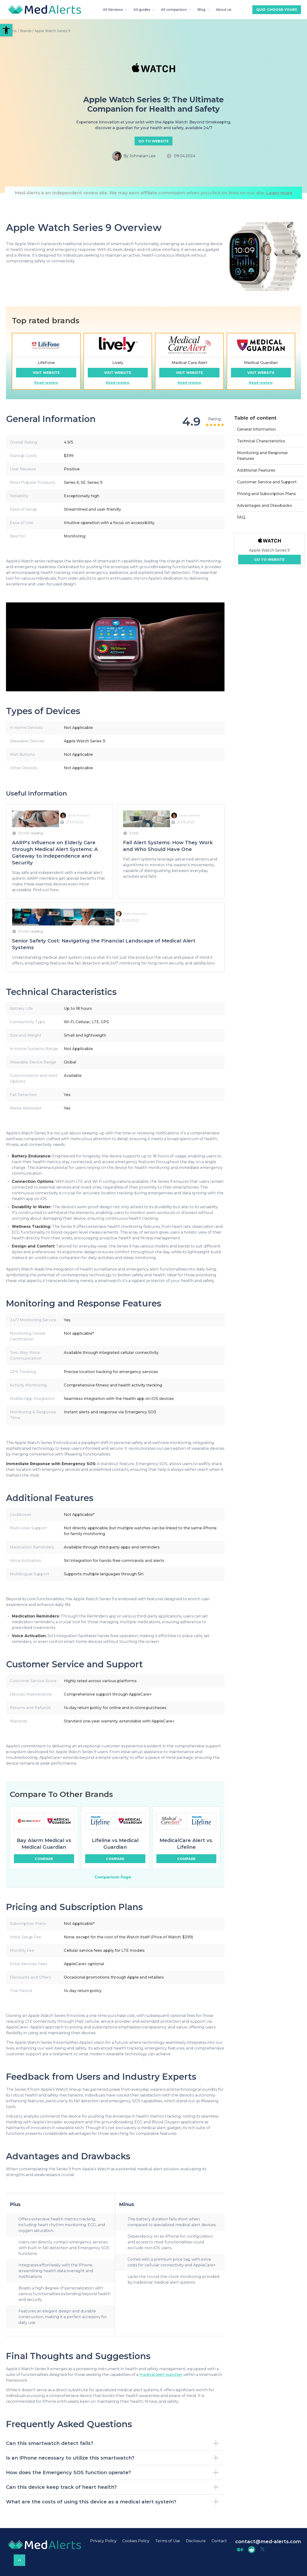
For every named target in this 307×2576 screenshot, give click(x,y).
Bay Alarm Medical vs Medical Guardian (44, 1843)
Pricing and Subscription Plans (266, 493)
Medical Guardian (261, 362)
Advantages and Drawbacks (264, 505)
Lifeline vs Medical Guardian (115, 1843)
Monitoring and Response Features (262, 456)
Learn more (279, 193)
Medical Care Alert (189, 362)
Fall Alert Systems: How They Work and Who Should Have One (168, 846)
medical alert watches (160, 2374)
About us (223, 9)
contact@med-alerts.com (268, 2541)
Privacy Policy (103, 2541)
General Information (256, 429)
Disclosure (196, 2541)
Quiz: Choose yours (276, 9)
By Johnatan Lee (140, 156)
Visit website (46, 372)
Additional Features (256, 470)
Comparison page (112, 1877)
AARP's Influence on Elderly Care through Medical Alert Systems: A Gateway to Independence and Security (55, 853)
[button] (6, 30)
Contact (219, 2541)
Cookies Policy (135, 2541)
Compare (44, 1859)
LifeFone (46, 362)
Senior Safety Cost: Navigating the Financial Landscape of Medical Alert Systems (103, 944)
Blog (203, 9)
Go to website (153, 141)
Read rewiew (46, 383)
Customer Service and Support (267, 482)
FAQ (241, 517)
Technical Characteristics (261, 441)
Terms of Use (167, 2541)
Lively (117, 362)
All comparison (176, 9)
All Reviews (115, 9)
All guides (144, 9)
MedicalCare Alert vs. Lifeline (186, 1843)
